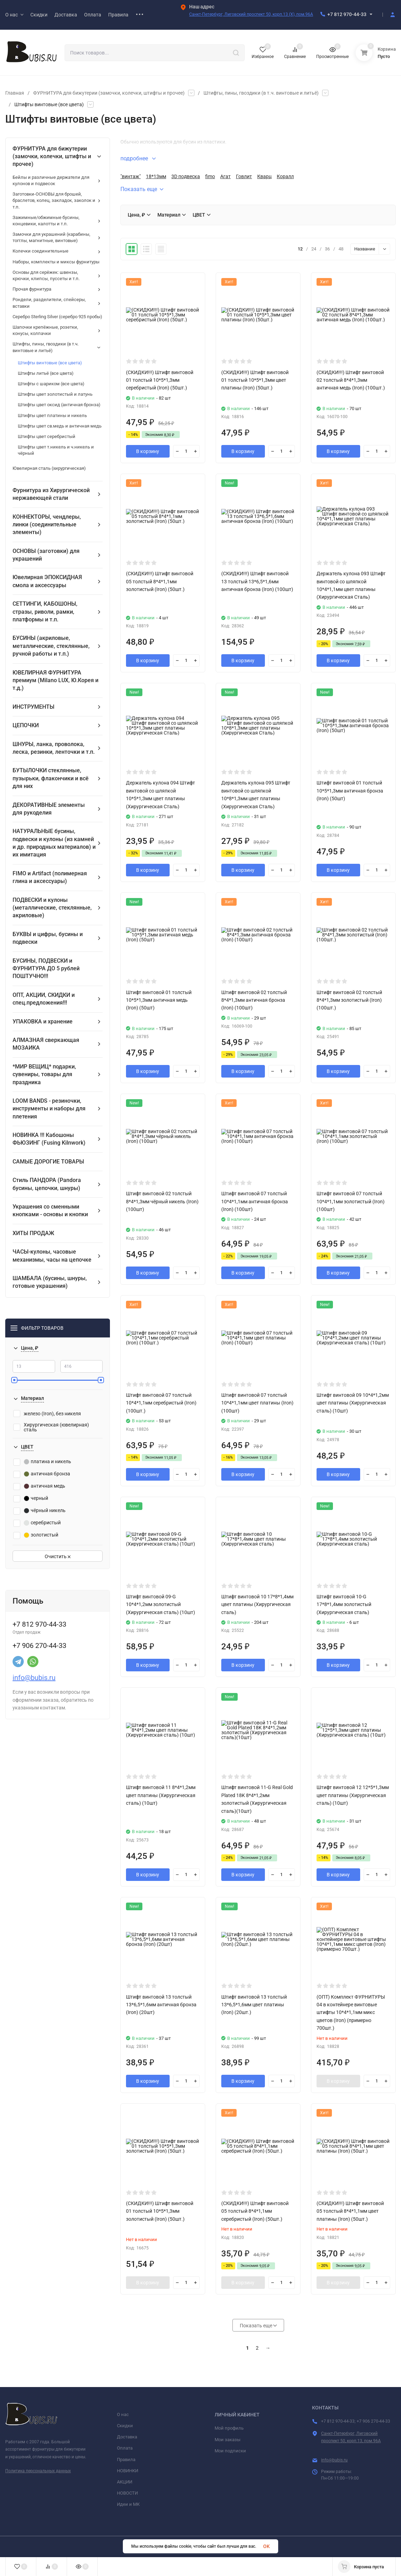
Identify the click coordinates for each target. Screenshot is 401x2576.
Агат (225, 176)
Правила (126, 2459)
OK (266, 2546)
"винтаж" (130, 176)
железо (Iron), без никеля (47, 1413)
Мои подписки (230, 2450)
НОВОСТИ (127, 2493)
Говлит (244, 176)
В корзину (147, 451)
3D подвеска (185, 176)
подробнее (138, 158)
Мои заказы (227, 2439)
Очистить (57, 1556)
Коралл (285, 176)
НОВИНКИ (127, 2470)
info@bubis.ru (34, 1677)
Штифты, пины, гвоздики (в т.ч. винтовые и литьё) (261, 92)
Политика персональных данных (38, 2470)
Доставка (127, 2436)
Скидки (125, 2425)
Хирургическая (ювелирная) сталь (51, 1427)
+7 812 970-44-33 (346, 14)
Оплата (125, 2448)
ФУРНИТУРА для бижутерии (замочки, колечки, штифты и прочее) (109, 92)
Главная (14, 92)
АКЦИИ (124, 2481)
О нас (123, 2414)
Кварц (264, 176)
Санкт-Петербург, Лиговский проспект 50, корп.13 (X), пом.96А (251, 14)
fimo (210, 176)
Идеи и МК (128, 2504)
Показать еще (141, 189)
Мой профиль (229, 2428)
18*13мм (156, 176)
